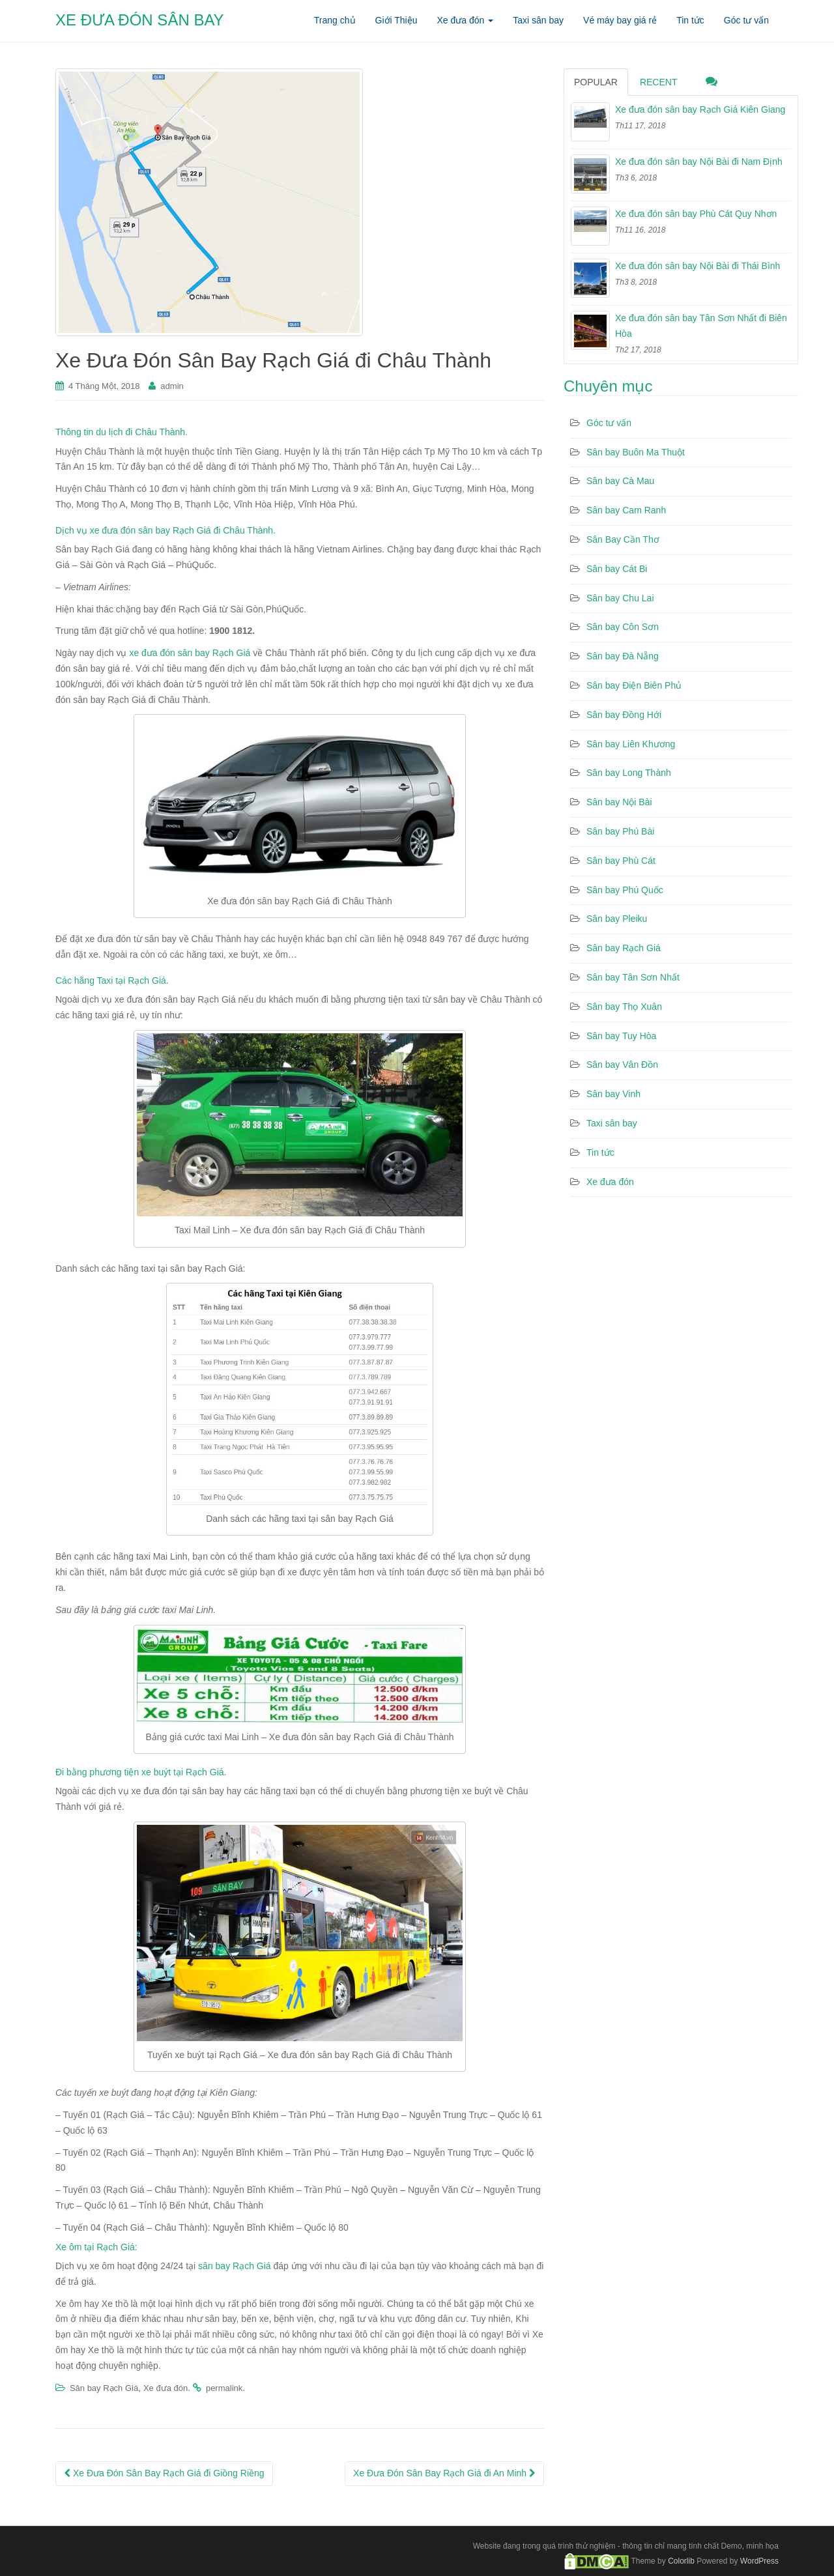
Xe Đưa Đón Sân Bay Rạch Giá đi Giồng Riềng (164, 2473)
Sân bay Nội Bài (619, 802)
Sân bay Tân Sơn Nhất (633, 977)
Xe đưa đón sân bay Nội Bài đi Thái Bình (697, 266)
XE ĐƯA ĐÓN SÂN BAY (139, 20)
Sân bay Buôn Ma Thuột (635, 452)
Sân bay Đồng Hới (623, 714)
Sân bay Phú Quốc (624, 890)
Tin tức (600, 1152)
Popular (596, 82)
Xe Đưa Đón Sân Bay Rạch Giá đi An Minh (444, 2473)
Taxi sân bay (611, 1123)
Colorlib (681, 2560)
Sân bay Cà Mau (620, 481)
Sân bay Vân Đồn (622, 1064)
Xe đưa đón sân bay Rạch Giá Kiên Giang (700, 109)
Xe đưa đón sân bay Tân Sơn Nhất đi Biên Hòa (701, 326)
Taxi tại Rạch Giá (131, 980)
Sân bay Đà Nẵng (622, 656)
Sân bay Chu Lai (620, 598)
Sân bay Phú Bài (620, 831)
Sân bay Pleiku (616, 918)
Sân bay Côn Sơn (622, 627)
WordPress (759, 2560)
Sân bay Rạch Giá (104, 2388)
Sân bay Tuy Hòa (621, 1036)
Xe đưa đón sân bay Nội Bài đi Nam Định (699, 161)
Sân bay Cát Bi (616, 569)
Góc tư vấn (608, 423)
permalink (224, 2388)
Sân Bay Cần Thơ (622, 539)
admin (171, 386)
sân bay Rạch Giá (234, 2266)
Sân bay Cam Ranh (626, 510)
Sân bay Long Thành (628, 772)
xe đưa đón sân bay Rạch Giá (189, 653)
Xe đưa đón (165, 2388)
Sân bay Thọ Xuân (624, 1006)
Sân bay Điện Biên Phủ (634, 685)
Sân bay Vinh (613, 1094)
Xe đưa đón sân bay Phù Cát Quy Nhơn (696, 213)
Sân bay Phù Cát (620, 860)
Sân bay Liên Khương (630, 744)
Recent (659, 82)
